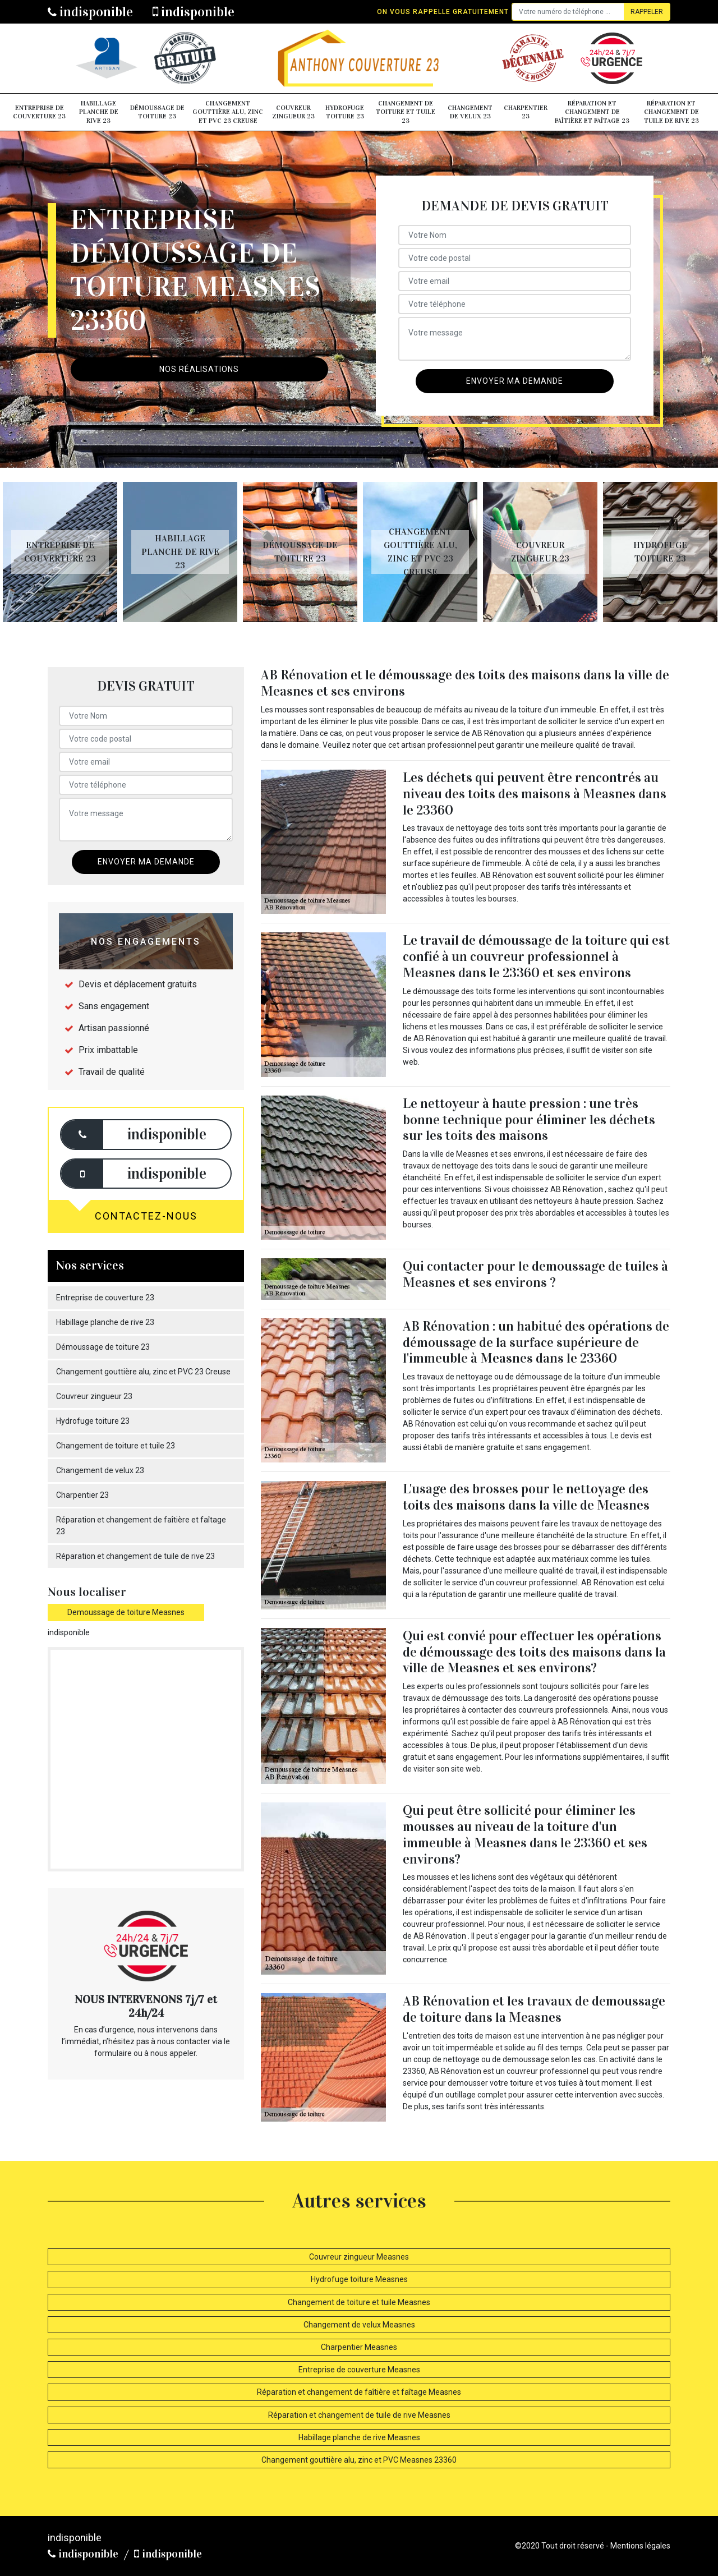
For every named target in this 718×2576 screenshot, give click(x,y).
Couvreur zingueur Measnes (359, 2256)
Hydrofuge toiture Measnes (359, 2279)
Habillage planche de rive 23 (98, 112)
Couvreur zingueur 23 (293, 112)
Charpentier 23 (525, 112)
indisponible (90, 11)
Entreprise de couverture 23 (39, 112)
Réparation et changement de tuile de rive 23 (671, 112)
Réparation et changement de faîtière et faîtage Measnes (359, 2392)
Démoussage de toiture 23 (157, 112)
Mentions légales (640, 2545)
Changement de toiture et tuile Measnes (359, 2302)
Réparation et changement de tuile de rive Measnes (359, 2415)
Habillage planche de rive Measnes (359, 2437)
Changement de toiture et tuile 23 (405, 112)
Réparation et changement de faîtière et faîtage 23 (592, 112)
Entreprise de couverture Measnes (359, 2369)
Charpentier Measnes (359, 2347)
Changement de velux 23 (470, 112)
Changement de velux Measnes (359, 2324)
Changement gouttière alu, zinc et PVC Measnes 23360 (359, 2459)
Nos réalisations (199, 369)
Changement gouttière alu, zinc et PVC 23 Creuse (227, 112)
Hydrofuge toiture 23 (344, 112)
